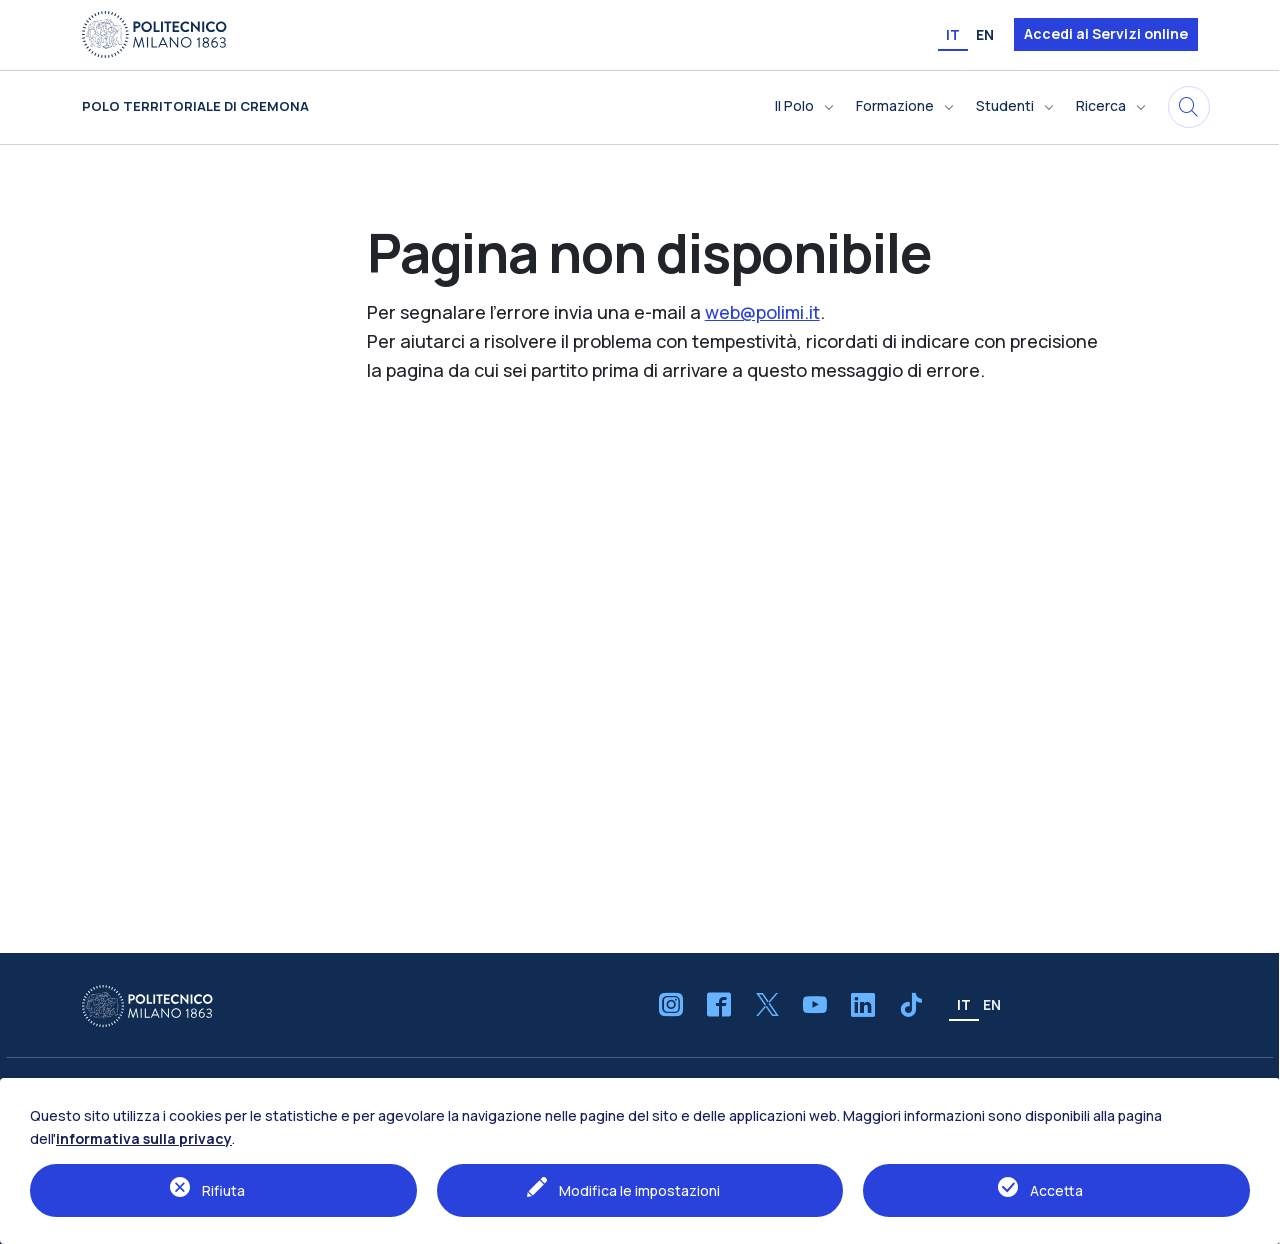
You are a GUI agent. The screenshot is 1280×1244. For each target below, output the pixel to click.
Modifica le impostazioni (639, 1190)
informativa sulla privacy (144, 1138)
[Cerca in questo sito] (1189, 107)
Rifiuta (223, 1190)
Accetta (1056, 1190)
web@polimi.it (762, 312)
